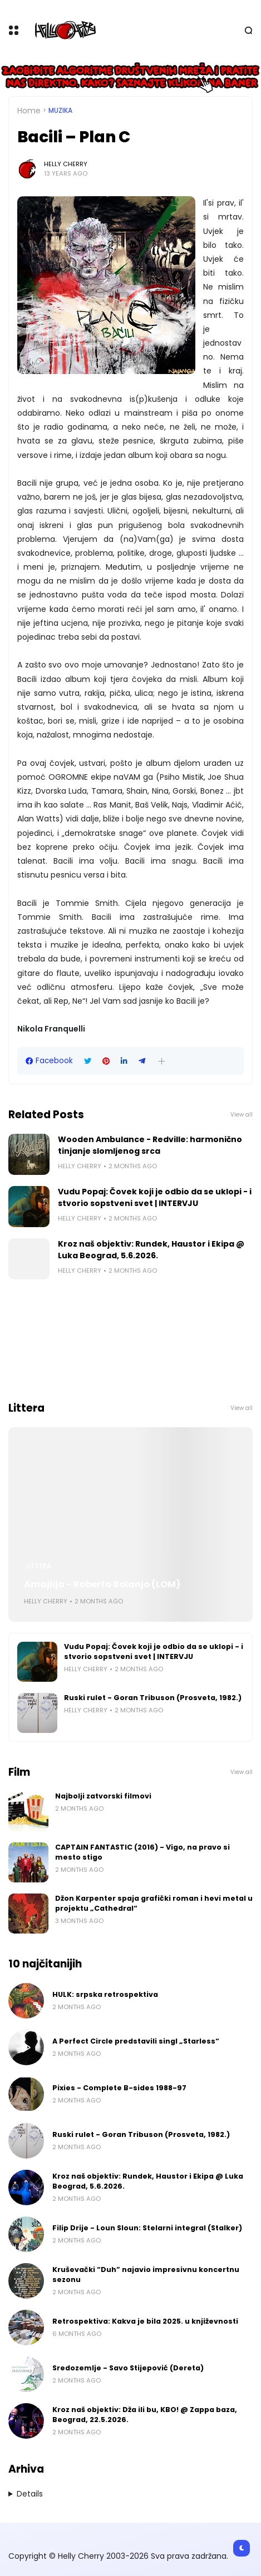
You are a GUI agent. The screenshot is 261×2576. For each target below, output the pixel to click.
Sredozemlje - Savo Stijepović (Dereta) (128, 2368)
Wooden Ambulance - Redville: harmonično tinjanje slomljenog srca (150, 1145)
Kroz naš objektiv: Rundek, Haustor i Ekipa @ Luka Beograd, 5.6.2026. (151, 1249)
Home (29, 110)
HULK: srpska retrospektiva (105, 1994)
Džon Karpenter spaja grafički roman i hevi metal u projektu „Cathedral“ (154, 1903)
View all (241, 1114)
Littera (38, 1566)
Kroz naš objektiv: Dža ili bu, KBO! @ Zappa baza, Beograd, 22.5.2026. (144, 2414)
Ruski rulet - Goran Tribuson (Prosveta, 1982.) (153, 1697)
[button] (161, 1061)
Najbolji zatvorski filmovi (103, 1796)
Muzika (60, 110)
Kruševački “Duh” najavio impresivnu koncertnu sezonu (145, 2274)
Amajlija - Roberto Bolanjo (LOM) (102, 1584)
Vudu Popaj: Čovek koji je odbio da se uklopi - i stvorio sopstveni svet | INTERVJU (155, 1197)
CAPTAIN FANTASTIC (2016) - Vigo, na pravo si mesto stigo (142, 1852)
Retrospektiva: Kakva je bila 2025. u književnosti (145, 2321)
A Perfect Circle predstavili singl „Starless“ (135, 2041)
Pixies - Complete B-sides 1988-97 (119, 2087)
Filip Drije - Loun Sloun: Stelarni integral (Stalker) (147, 2228)
